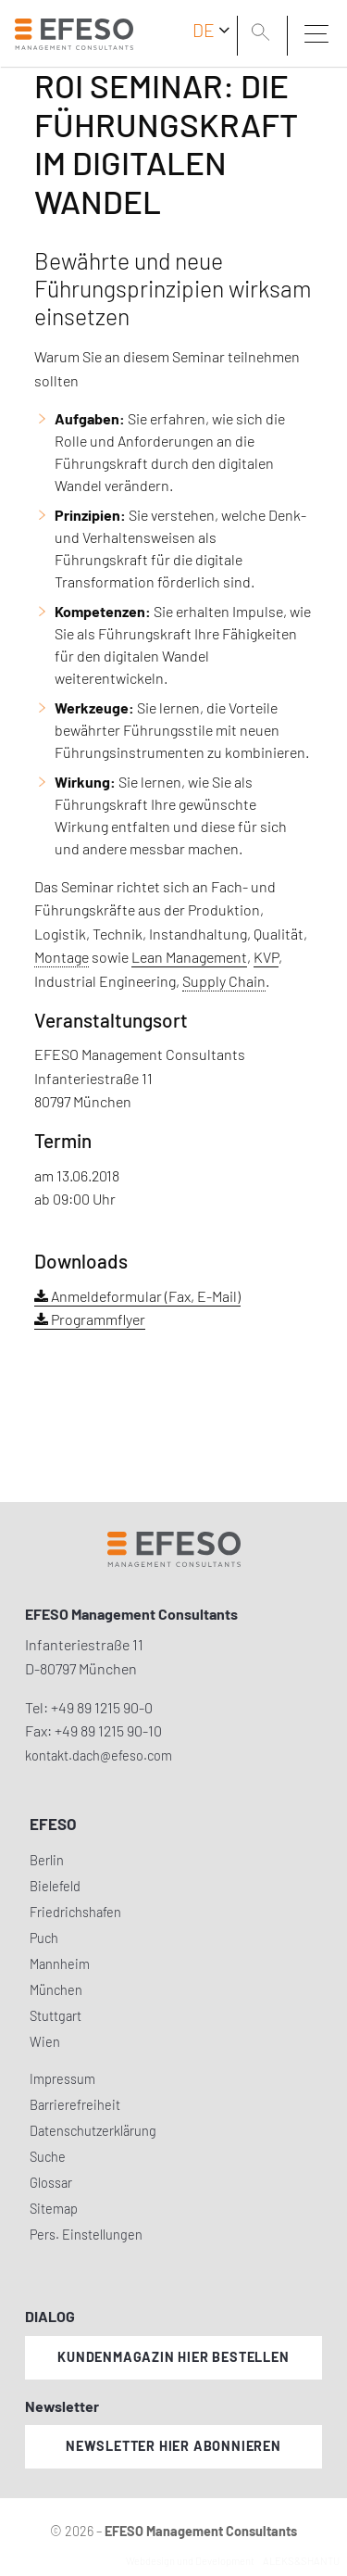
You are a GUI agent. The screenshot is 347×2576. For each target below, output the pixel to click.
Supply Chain (224, 981)
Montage (61, 957)
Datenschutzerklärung (93, 2131)
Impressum (62, 2079)
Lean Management (189, 957)
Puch (44, 1938)
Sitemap (54, 2208)
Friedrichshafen (75, 1912)
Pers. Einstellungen (86, 2234)
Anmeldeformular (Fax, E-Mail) (137, 1296)
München (56, 1990)
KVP (266, 957)
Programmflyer (89, 1319)
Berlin (47, 1860)
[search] (264, 34)
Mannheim (60, 1964)
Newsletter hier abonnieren (173, 2446)
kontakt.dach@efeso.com (98, 1755)
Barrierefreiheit (75, 2105)
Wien (45, 2042)
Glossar (51, 2183)
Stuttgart (55, 2016)
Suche (48, 2157)
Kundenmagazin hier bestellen (173, 2357)
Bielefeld (55, 1886)
